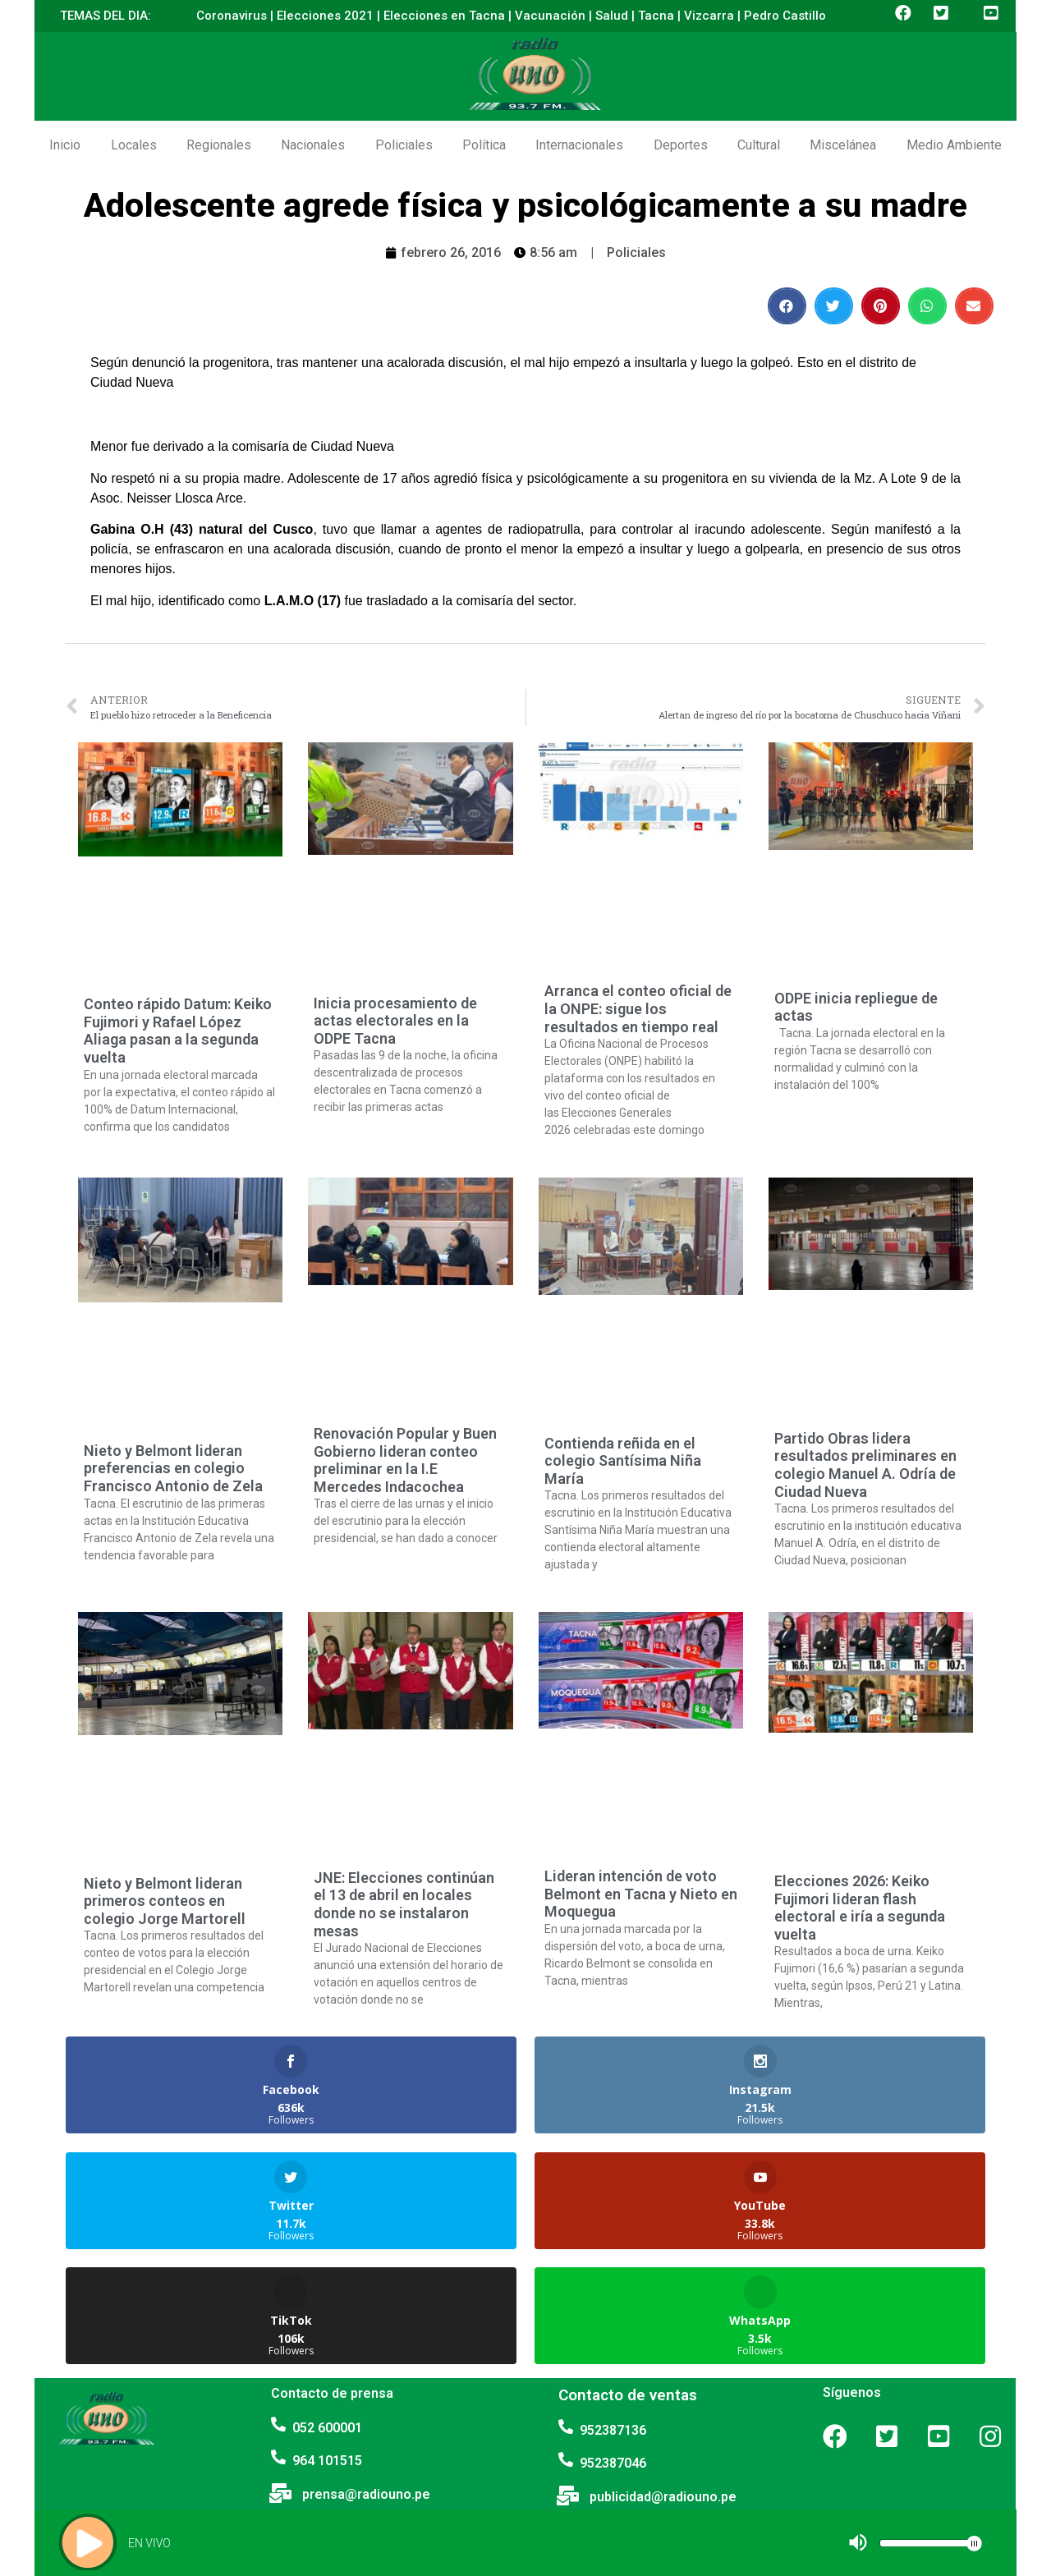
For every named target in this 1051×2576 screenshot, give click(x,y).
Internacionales (579, 145)
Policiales (404, 145)
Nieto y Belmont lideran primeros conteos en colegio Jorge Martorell (165, 1901)
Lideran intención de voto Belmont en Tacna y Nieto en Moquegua (640, 1893)
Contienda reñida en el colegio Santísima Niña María (622, 1461)
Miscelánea (843, 145)
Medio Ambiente (954, 145)
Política (484, 145)
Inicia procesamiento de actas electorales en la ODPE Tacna (395, 1020)
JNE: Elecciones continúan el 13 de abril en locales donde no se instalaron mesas (404, 1904)
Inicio (64, 145)
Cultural (758, 145)
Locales (134, 145)
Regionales (218, 145)
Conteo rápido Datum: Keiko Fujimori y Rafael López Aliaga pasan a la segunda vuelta (178, 1030)
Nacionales (313, 145)
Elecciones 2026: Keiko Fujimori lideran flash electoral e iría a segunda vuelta (859, 1907)
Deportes (681, 145)
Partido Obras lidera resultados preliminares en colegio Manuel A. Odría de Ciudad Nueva (865, 1465)
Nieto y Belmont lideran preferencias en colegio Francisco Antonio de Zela (173, 1468)
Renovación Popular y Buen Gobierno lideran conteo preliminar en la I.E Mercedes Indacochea (405, 1460)
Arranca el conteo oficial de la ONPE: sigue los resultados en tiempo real (638, 1008)
